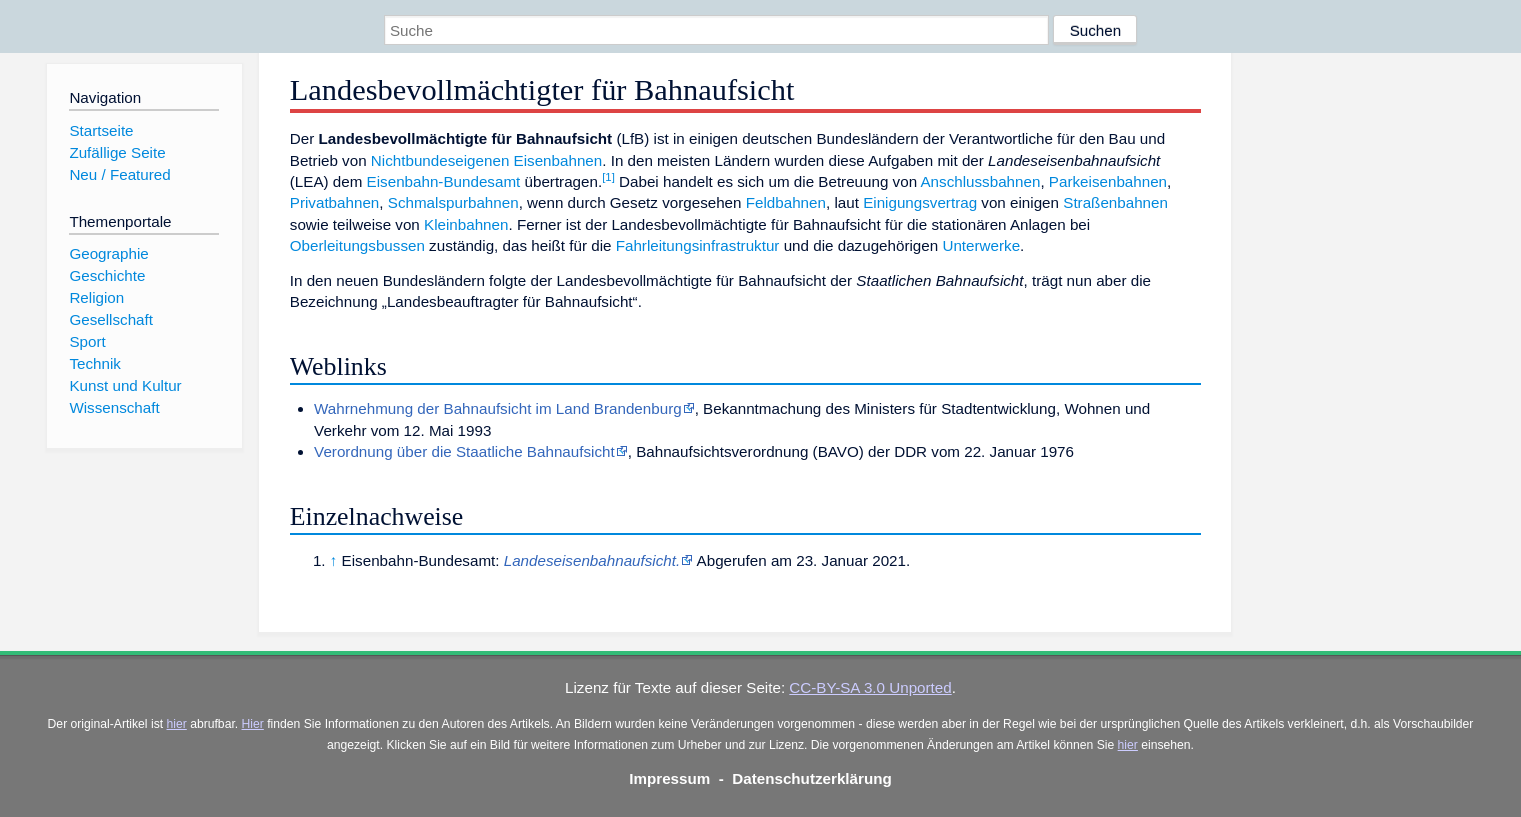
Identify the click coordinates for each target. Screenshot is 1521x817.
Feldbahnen (786, 202)
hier (177, 724)
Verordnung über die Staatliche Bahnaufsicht (464, 451)
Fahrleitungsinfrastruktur (698, 245)
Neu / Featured (119, 174)
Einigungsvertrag (920, 202)
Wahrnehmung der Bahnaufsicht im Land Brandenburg (498, 408)
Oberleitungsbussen (357, 245)
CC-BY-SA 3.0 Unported (870, 687)
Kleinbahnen (466, 224)
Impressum (669, 778)
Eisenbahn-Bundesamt (444, 181)
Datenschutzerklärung (812, 778)
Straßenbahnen (1115, 202)
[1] (608, 177)
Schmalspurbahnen (453, 202)
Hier (253, 724)
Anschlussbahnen (980, 181)
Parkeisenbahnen (1108, 181)
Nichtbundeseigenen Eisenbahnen (486, 160)
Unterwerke (981, 245)
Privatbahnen (335, 202)
